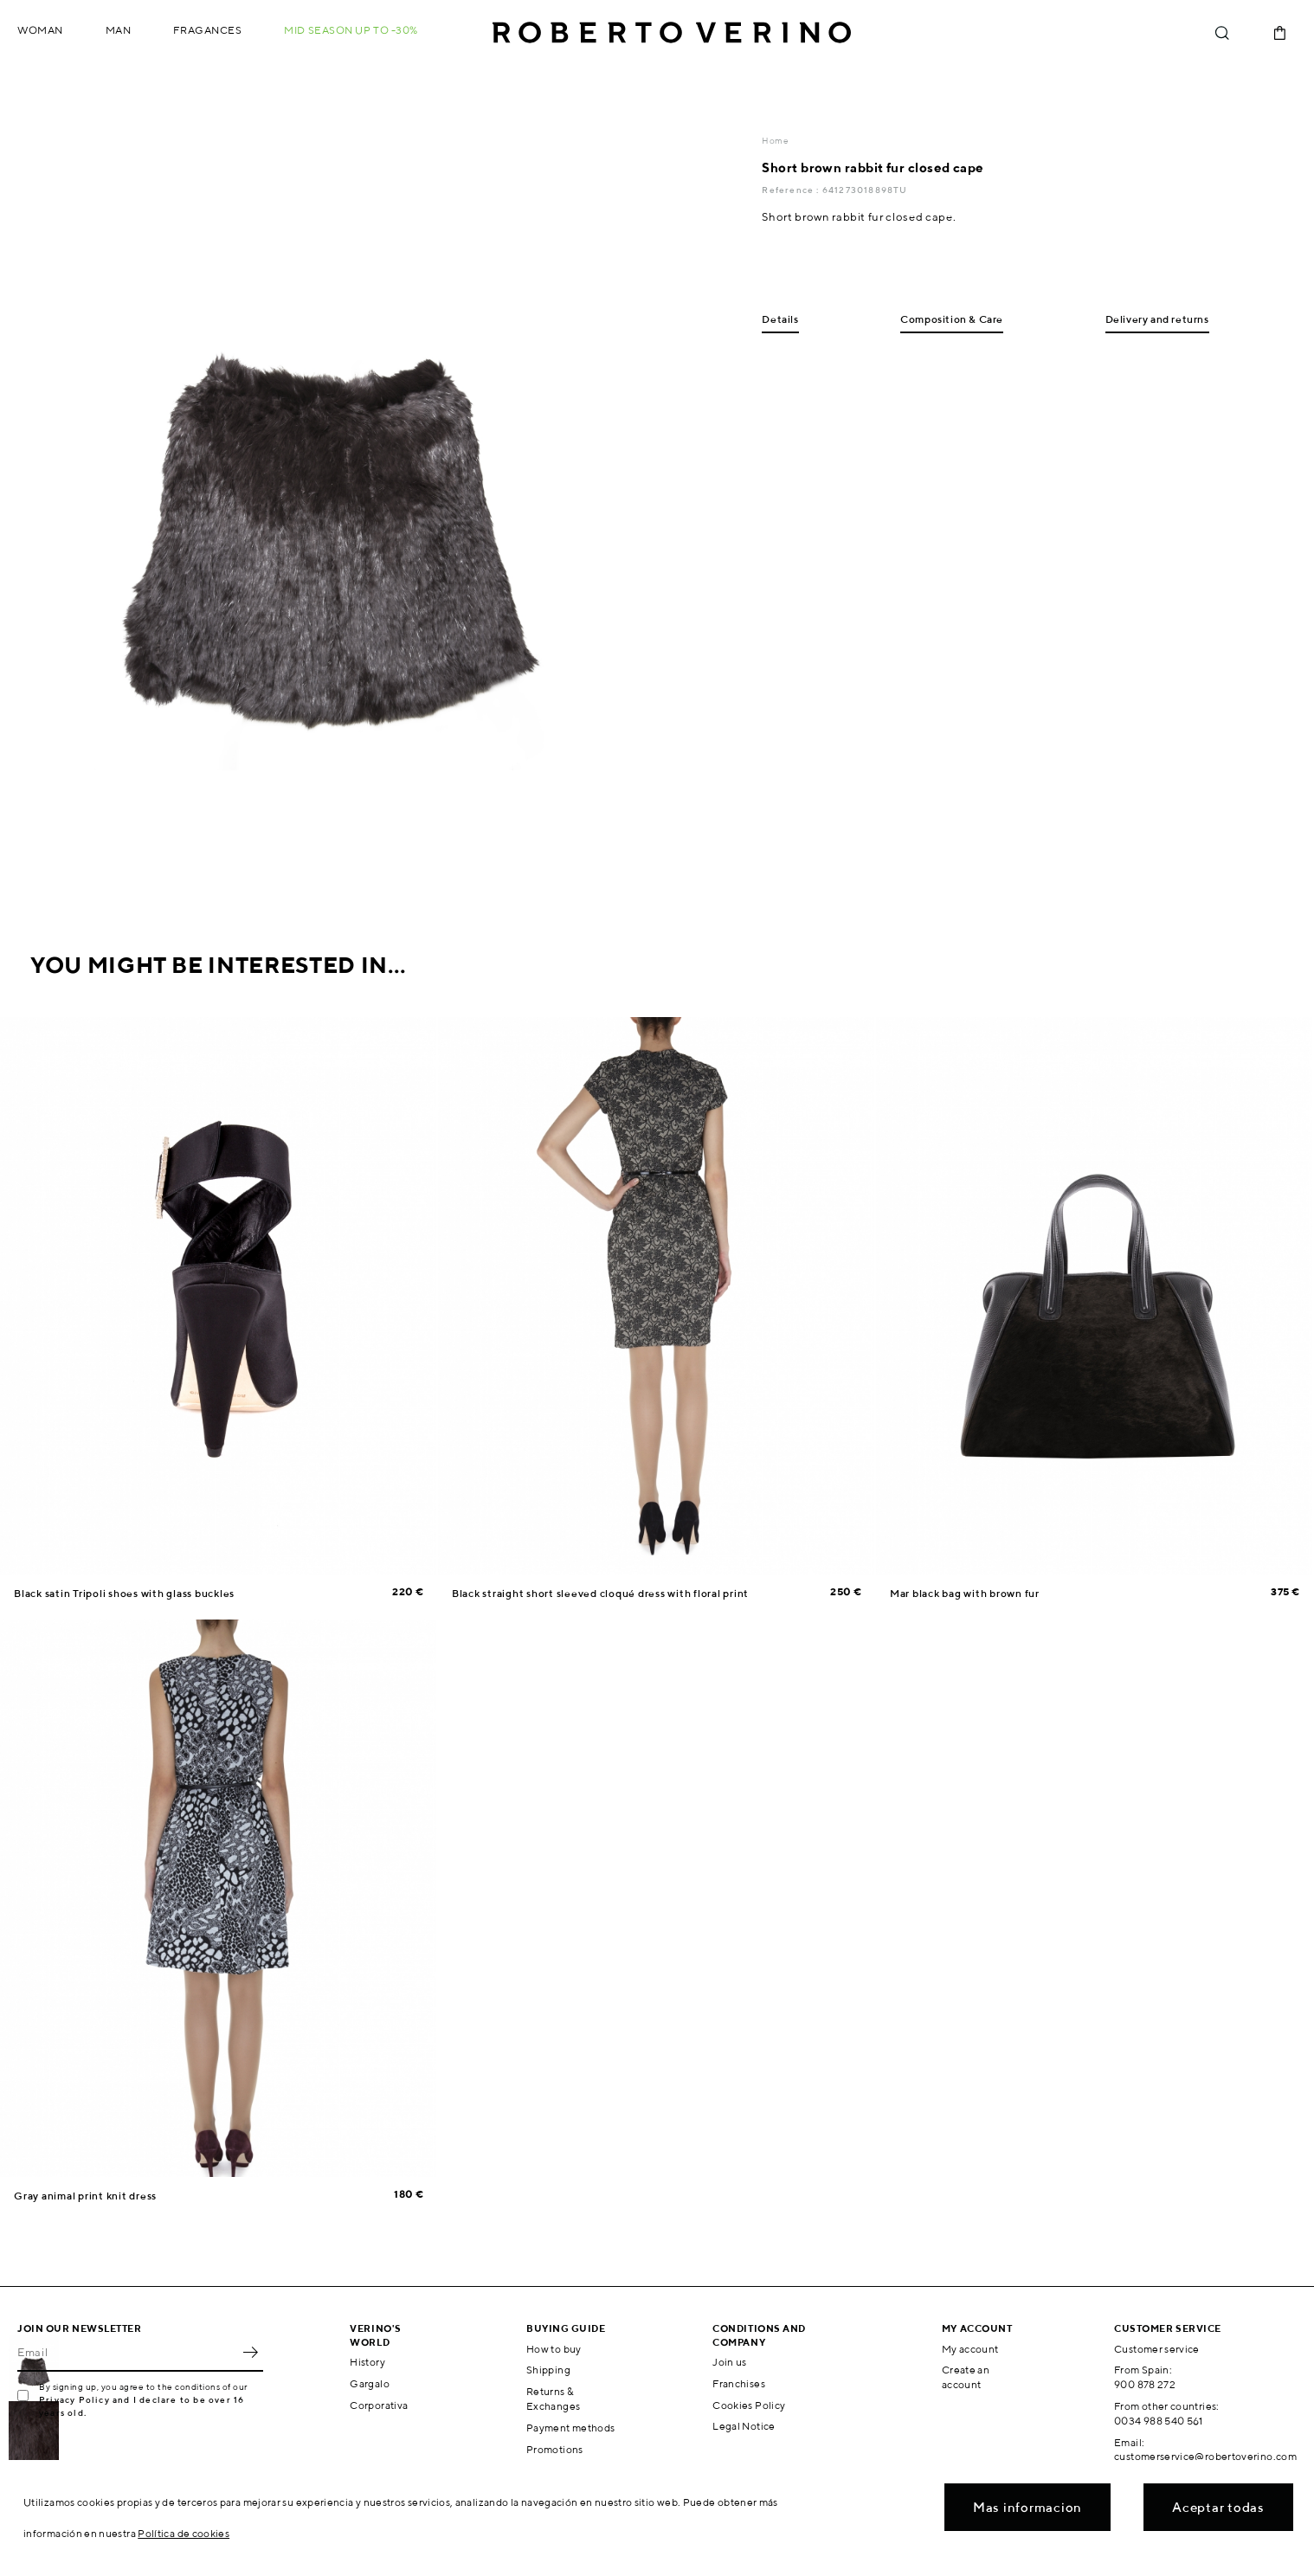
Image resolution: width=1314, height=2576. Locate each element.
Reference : (791, 189)
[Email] (127, 2352)
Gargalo (370, 2383)
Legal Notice (743, 2425)
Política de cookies (183, 2533)
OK (250, 2352)
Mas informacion (1027, 2507)
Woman (40, 29)
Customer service (1157, 2348)
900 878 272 (1145, 2384)
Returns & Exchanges (553, 2398)
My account (970, 2348)
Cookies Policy (748, 2405)
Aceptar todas (1218, 2507)
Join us (729, 2361)
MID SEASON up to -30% (351, 29)
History (367, 2361)
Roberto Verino (671, 33)
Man (119, 29)
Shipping (548, 2369)
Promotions (554, 2449)
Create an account (965, 2377)
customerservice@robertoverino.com (1205, 2456)
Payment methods (570, 2427)
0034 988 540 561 (1158, 2420)
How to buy (554, 2348)
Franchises (738, 2383)
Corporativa (379, 2405)
